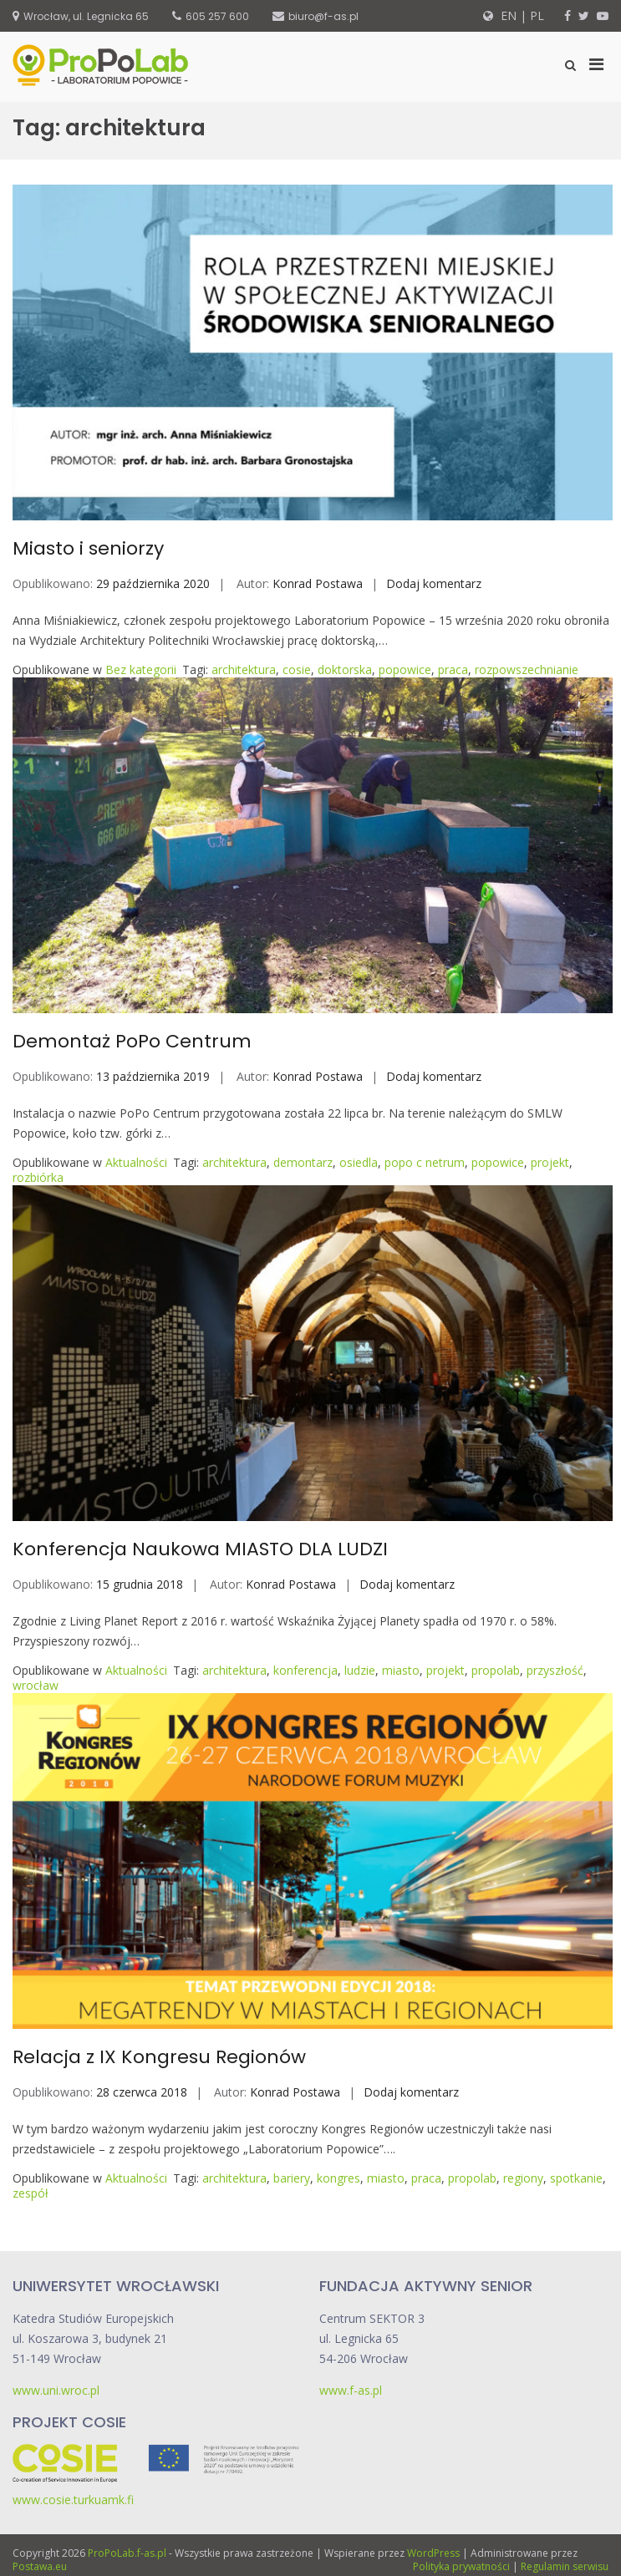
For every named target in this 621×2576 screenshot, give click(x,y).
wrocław (36, 1685)
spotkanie (576, 2178)
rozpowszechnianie (526, 669)
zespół (30, 2193)
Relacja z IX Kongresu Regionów (159, 2057)
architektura (243, 669)
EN (507, 15)
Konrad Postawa (317, 583)
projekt (550, 1162)
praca (453, 669)
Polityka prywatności (461, 2566)
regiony (523, 2178)
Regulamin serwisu (564, 2566)
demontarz (303, 1162)
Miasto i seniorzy (88, 548)
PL (537, 15)
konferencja (305, 1670)
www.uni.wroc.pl (56, 2390)
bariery (291, 2178)
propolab (495, 1670)
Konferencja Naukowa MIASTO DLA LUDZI (200, 1549)
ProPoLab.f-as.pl (127, 2553)
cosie (297, 669)
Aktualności (136, 1162)
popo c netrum (424, 1162)
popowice (405, 669)
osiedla (358, 1162)
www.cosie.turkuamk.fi (73, 2500)
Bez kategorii (140, 669)
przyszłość (555, 1670)
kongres (338, 2178)
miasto (401, 1670)
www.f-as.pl (350, 2390)
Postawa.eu (40, 2566)
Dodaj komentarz (433, 583)
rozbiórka (38, 1177)
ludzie (359, 1670)
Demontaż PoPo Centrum (132, 1041)
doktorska (345, 669)
